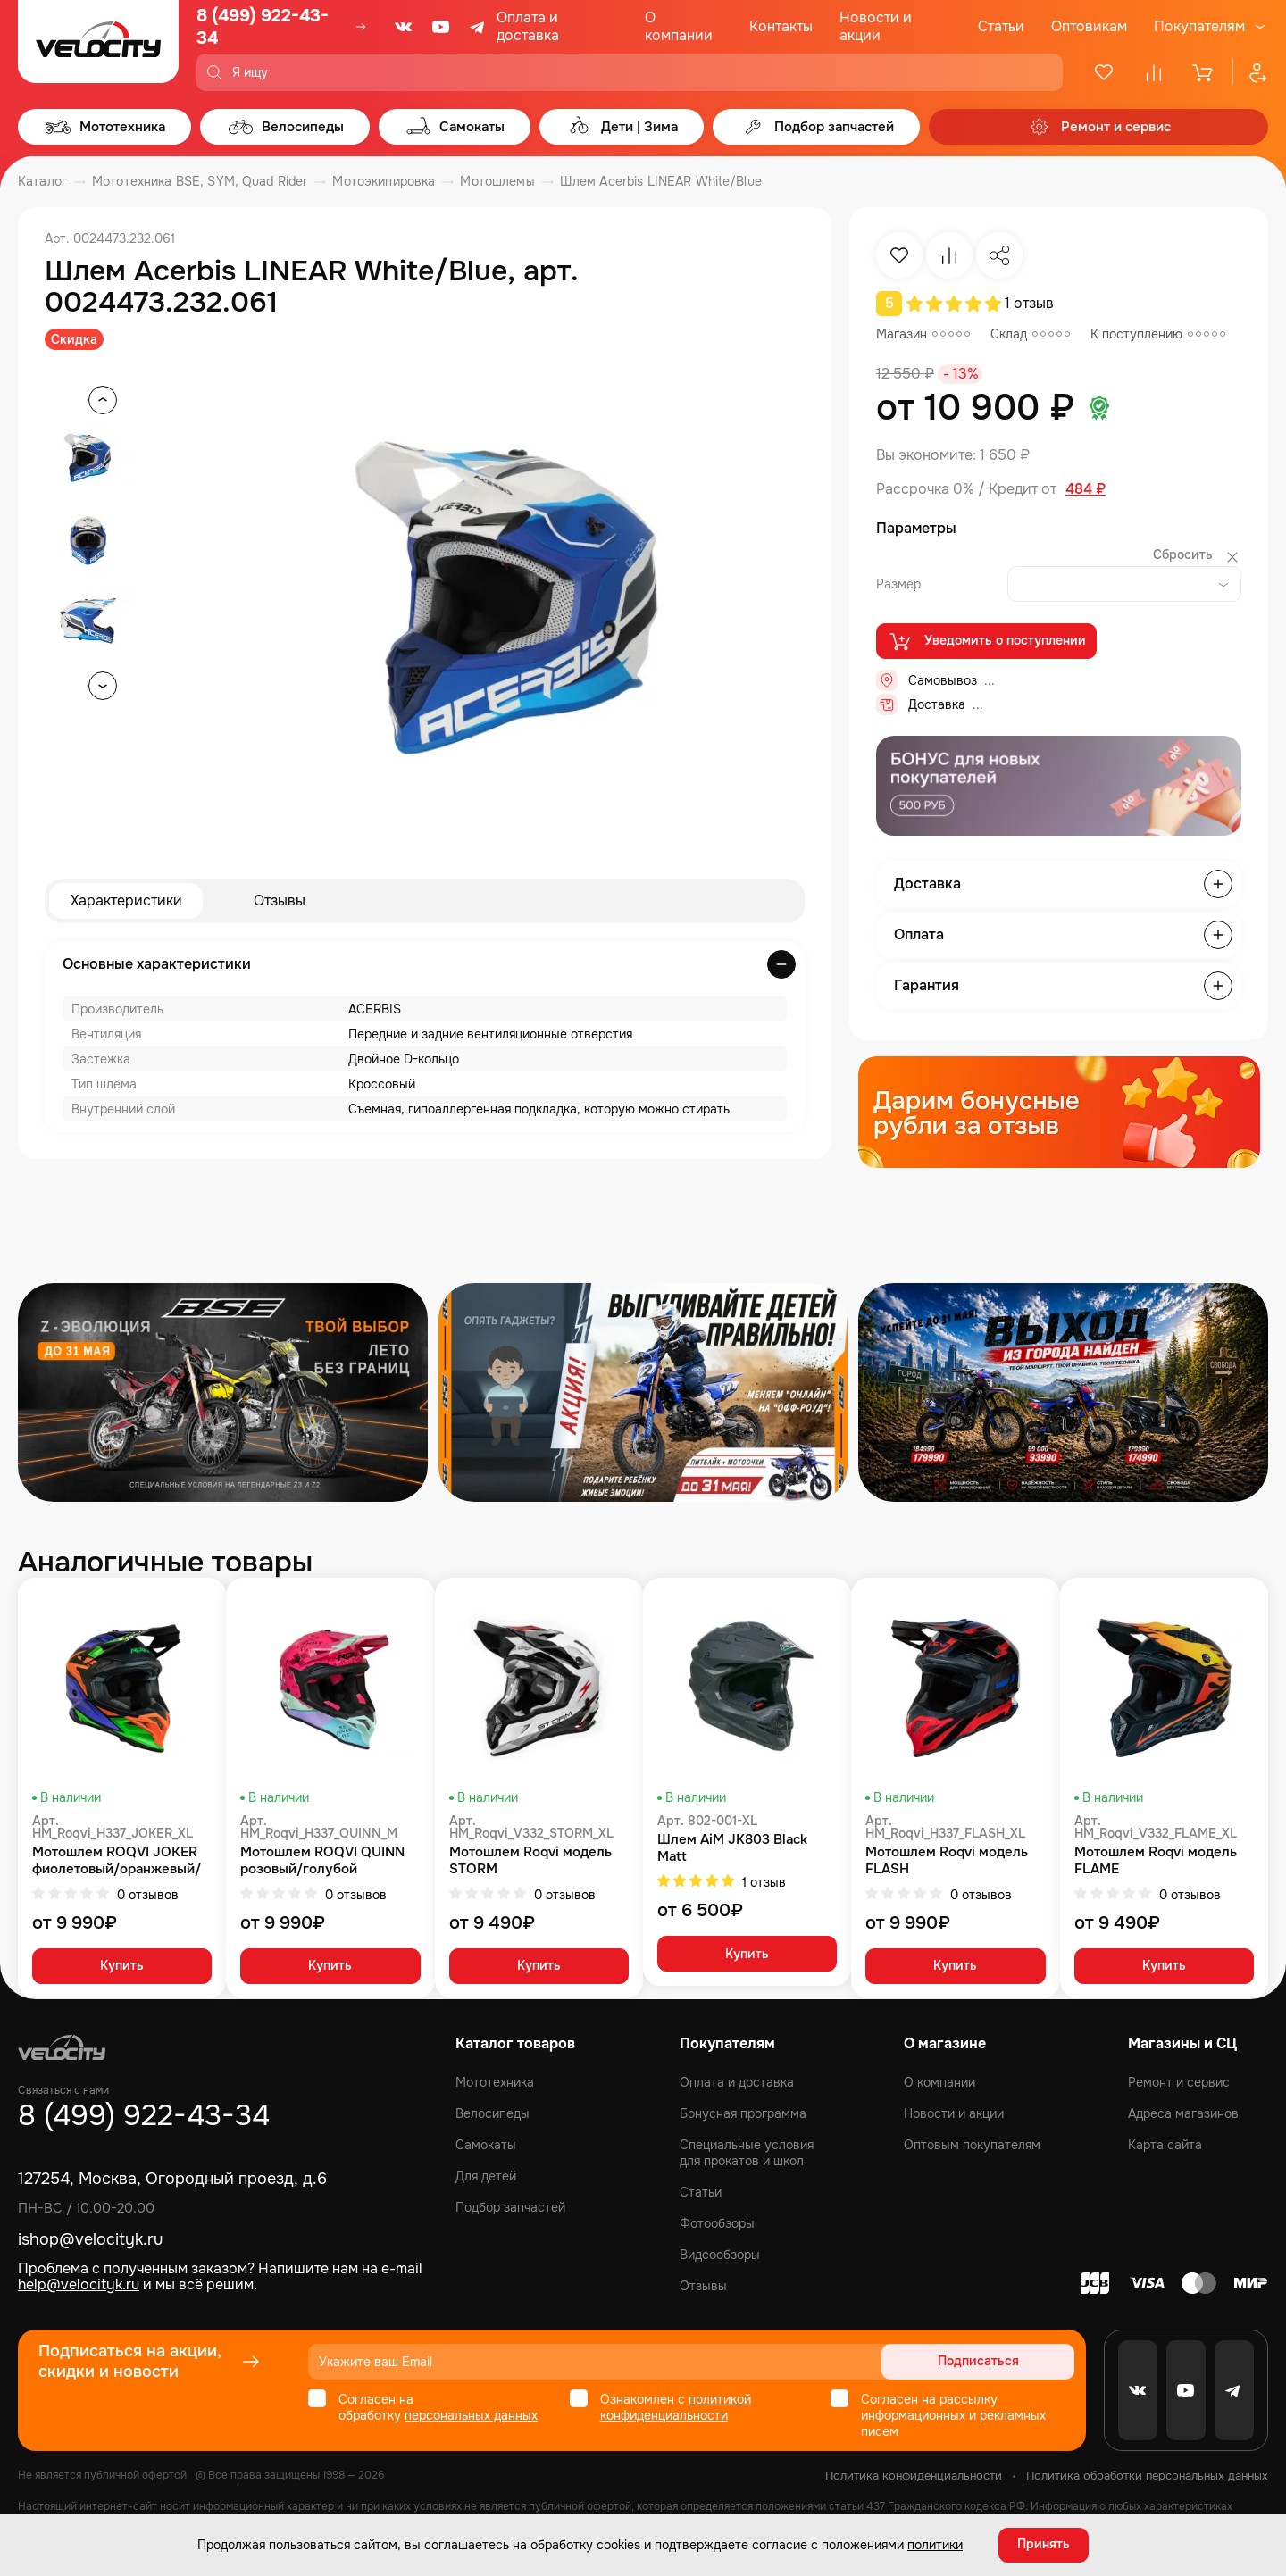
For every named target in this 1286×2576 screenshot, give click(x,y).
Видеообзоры (720, 2255)
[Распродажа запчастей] (223, 1392)
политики (935, 2545)
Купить (122, 1967)
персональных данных (471, 2415)
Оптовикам (1089, 26)
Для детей (485, 2176)
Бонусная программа (743, 2113)
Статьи (1001, 26)
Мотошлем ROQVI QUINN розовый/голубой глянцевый (322, 1861)
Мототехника (494, 2082)
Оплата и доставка (528, 26)
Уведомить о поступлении (986, 641)
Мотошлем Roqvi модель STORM (530, 1861)
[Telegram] (479, 27)
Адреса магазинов (1183, 2113)
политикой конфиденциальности (675, 2407)
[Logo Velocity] (98, 45)
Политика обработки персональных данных (1147, 2475)
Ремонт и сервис (1179, 2082)
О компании (679, 26)
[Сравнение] (1154, 72)
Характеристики (126, 900)
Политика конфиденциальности (913, 2475)
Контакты (781, 26)
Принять (1043, 2545)
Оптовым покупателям (972, 2145)
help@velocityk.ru (78, 2284)
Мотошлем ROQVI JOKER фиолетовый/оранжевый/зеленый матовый (116, 1861)
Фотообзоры (717, 2223)
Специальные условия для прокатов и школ (747, 2153)
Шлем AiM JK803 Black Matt (732, 1848)
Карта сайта (1165, 2145)
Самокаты (485, 2145)
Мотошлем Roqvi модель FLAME (1155, 1861)
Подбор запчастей (510, 2207)
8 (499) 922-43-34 (262, 26)
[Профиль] (1250, 72)
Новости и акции (875, 26)
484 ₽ (1085, 489)
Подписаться (1006, 2362)
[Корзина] (1204, 72)
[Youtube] (441, 27)
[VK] (404, 27)
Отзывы (279, 900)
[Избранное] (1104, 72)
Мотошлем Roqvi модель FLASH (946, 1861)
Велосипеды (492, 2113)
